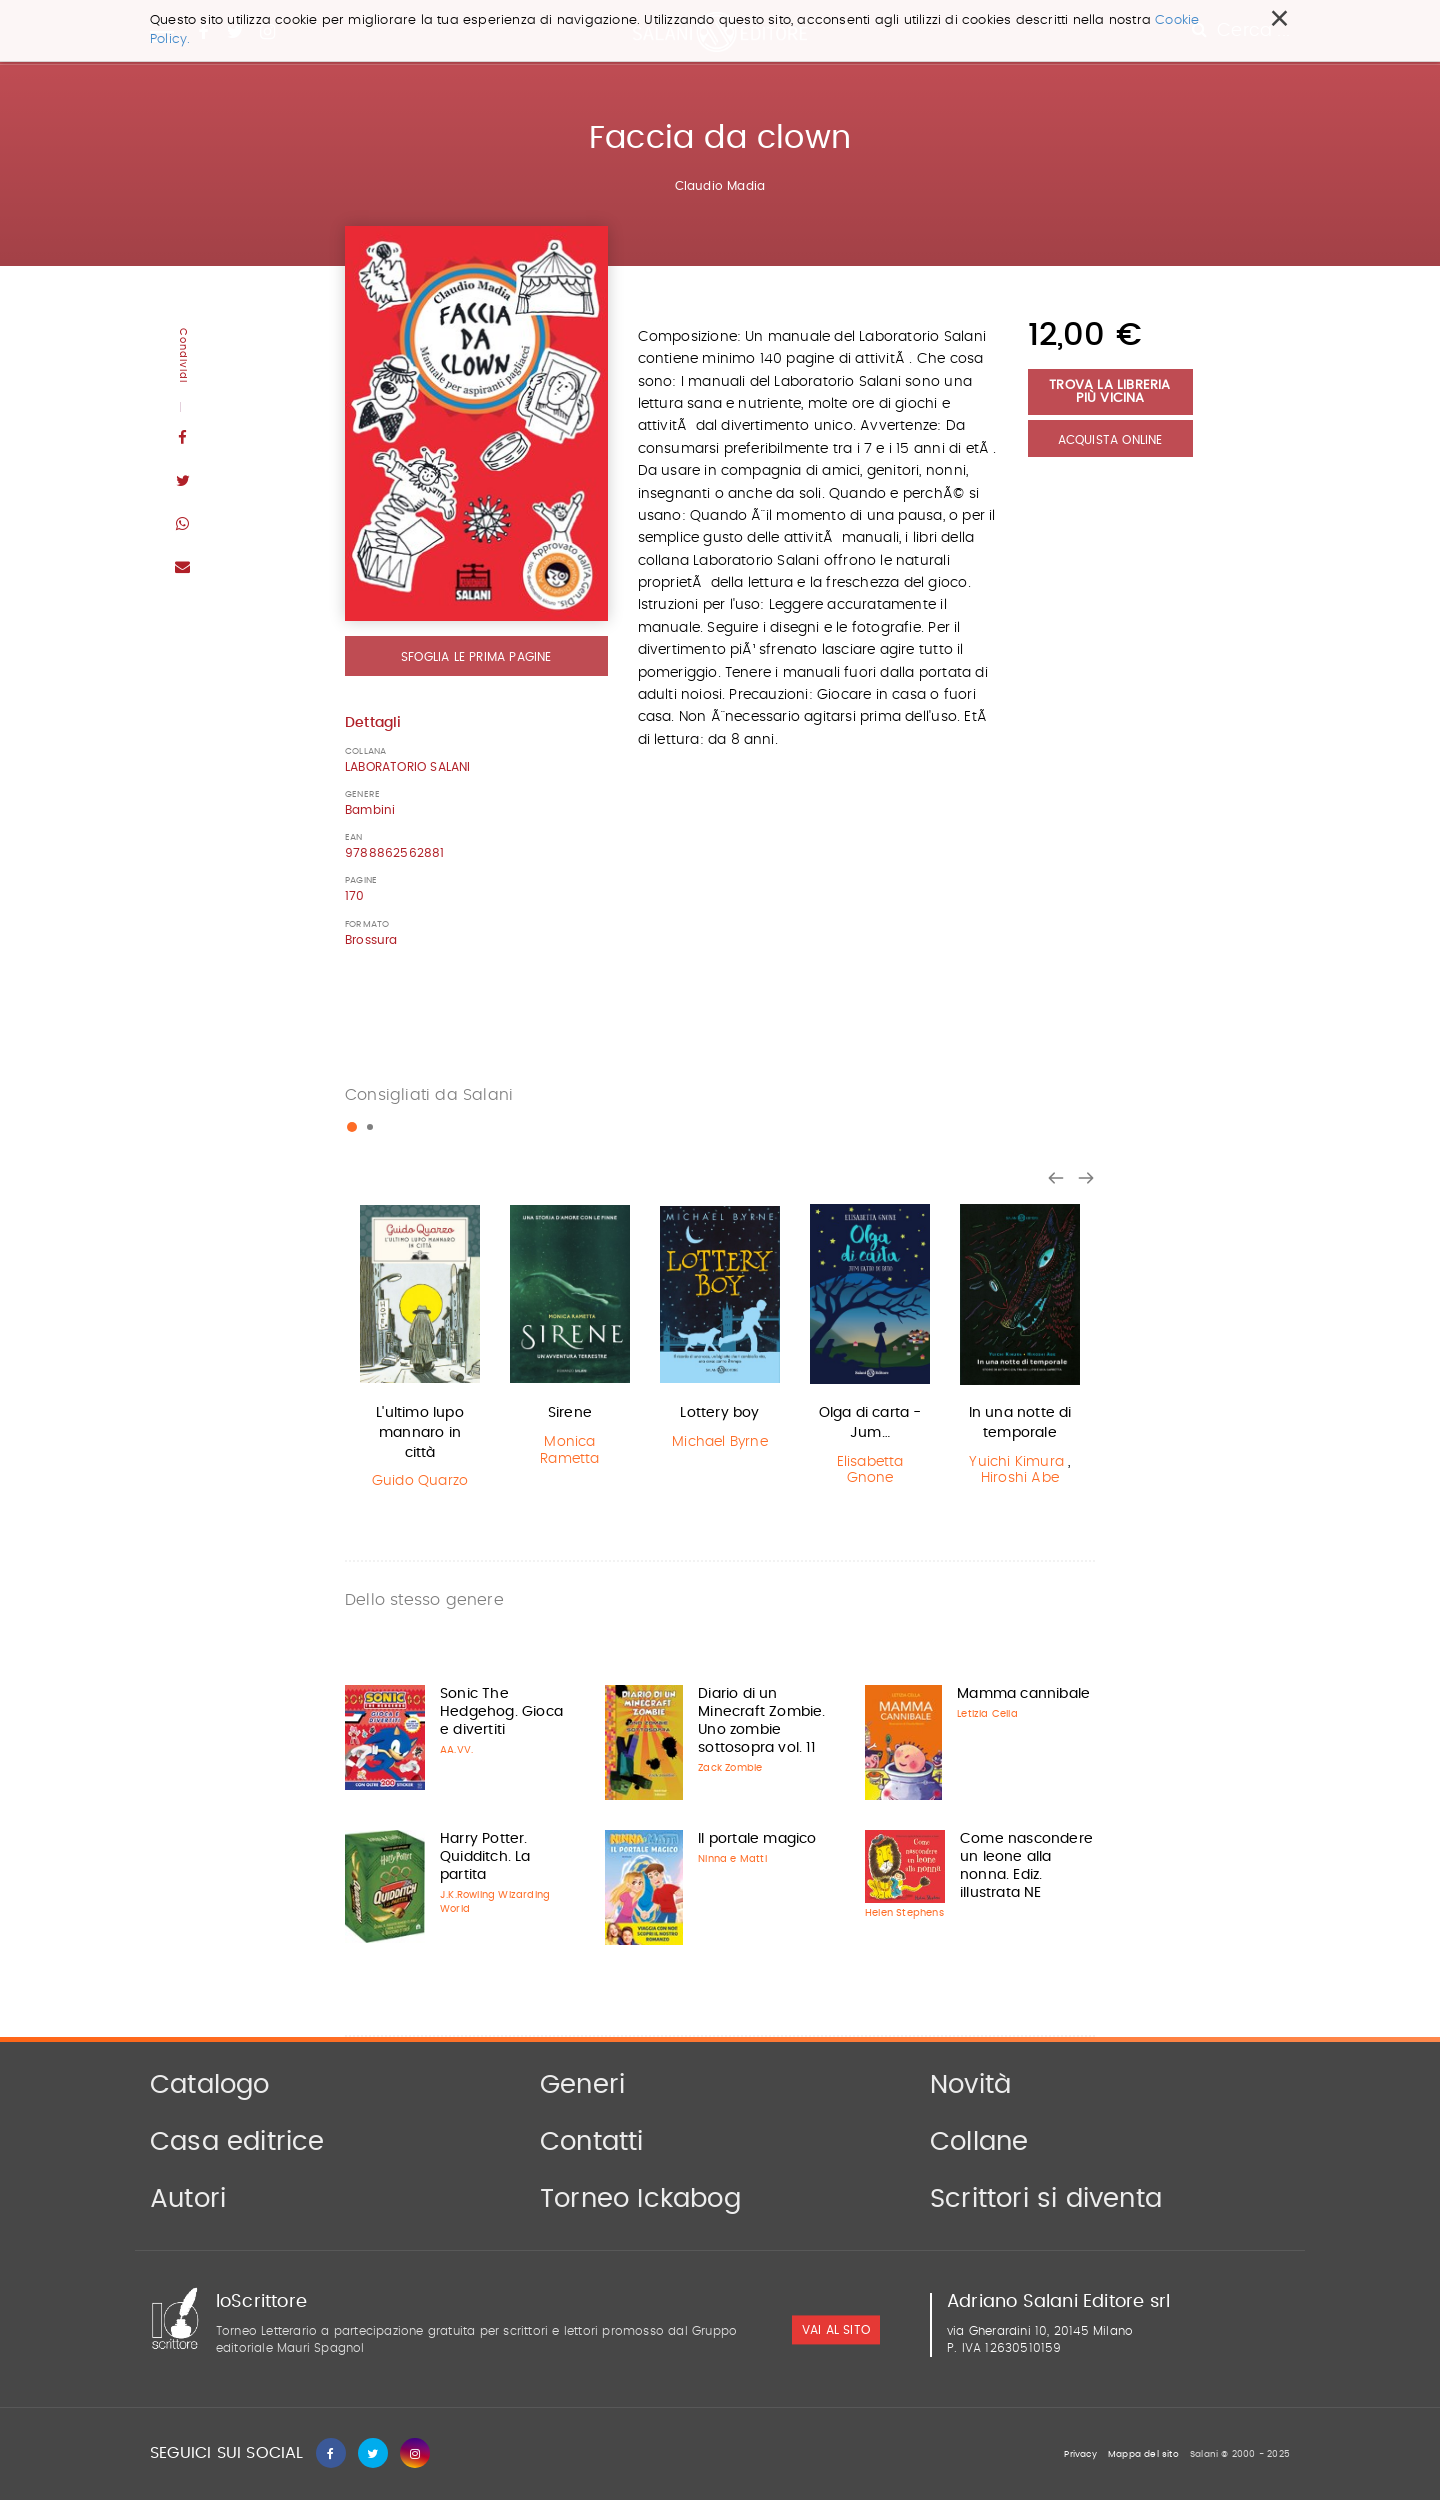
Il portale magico (757, 1839)
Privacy (1080, 2454)
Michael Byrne (720, 1442)
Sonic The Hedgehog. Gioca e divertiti (501, 1712)
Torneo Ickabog (640, 2199)
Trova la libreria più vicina (1109, 392)
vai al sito (836, 2330)
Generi (582, 2085)
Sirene (570, 1413)
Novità (970, 2085)
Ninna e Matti (732, 1859)
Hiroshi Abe (1020, 1478)
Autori (188, 2199)
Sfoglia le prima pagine (476, 657)
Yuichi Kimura (1016, 1462)
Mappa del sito (1143, 2454)
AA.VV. (456, 1750)
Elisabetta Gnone (870, 1470)
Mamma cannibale (1023, 1694)
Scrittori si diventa (1046, 2199)
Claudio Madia (720, 186)
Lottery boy (719, 1413)
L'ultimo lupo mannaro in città (420, 1432)
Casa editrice (237, 2142)
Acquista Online (1110, 440)
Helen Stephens (904, 1913)
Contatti (592, 2142)
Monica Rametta (569, 1450)
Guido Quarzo (420, 1481)
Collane (979, 2142)
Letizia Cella (987, 1714)
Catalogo (210, 2085)
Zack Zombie (730, 1768)
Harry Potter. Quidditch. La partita (485, 1857)
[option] (420, 1349)
